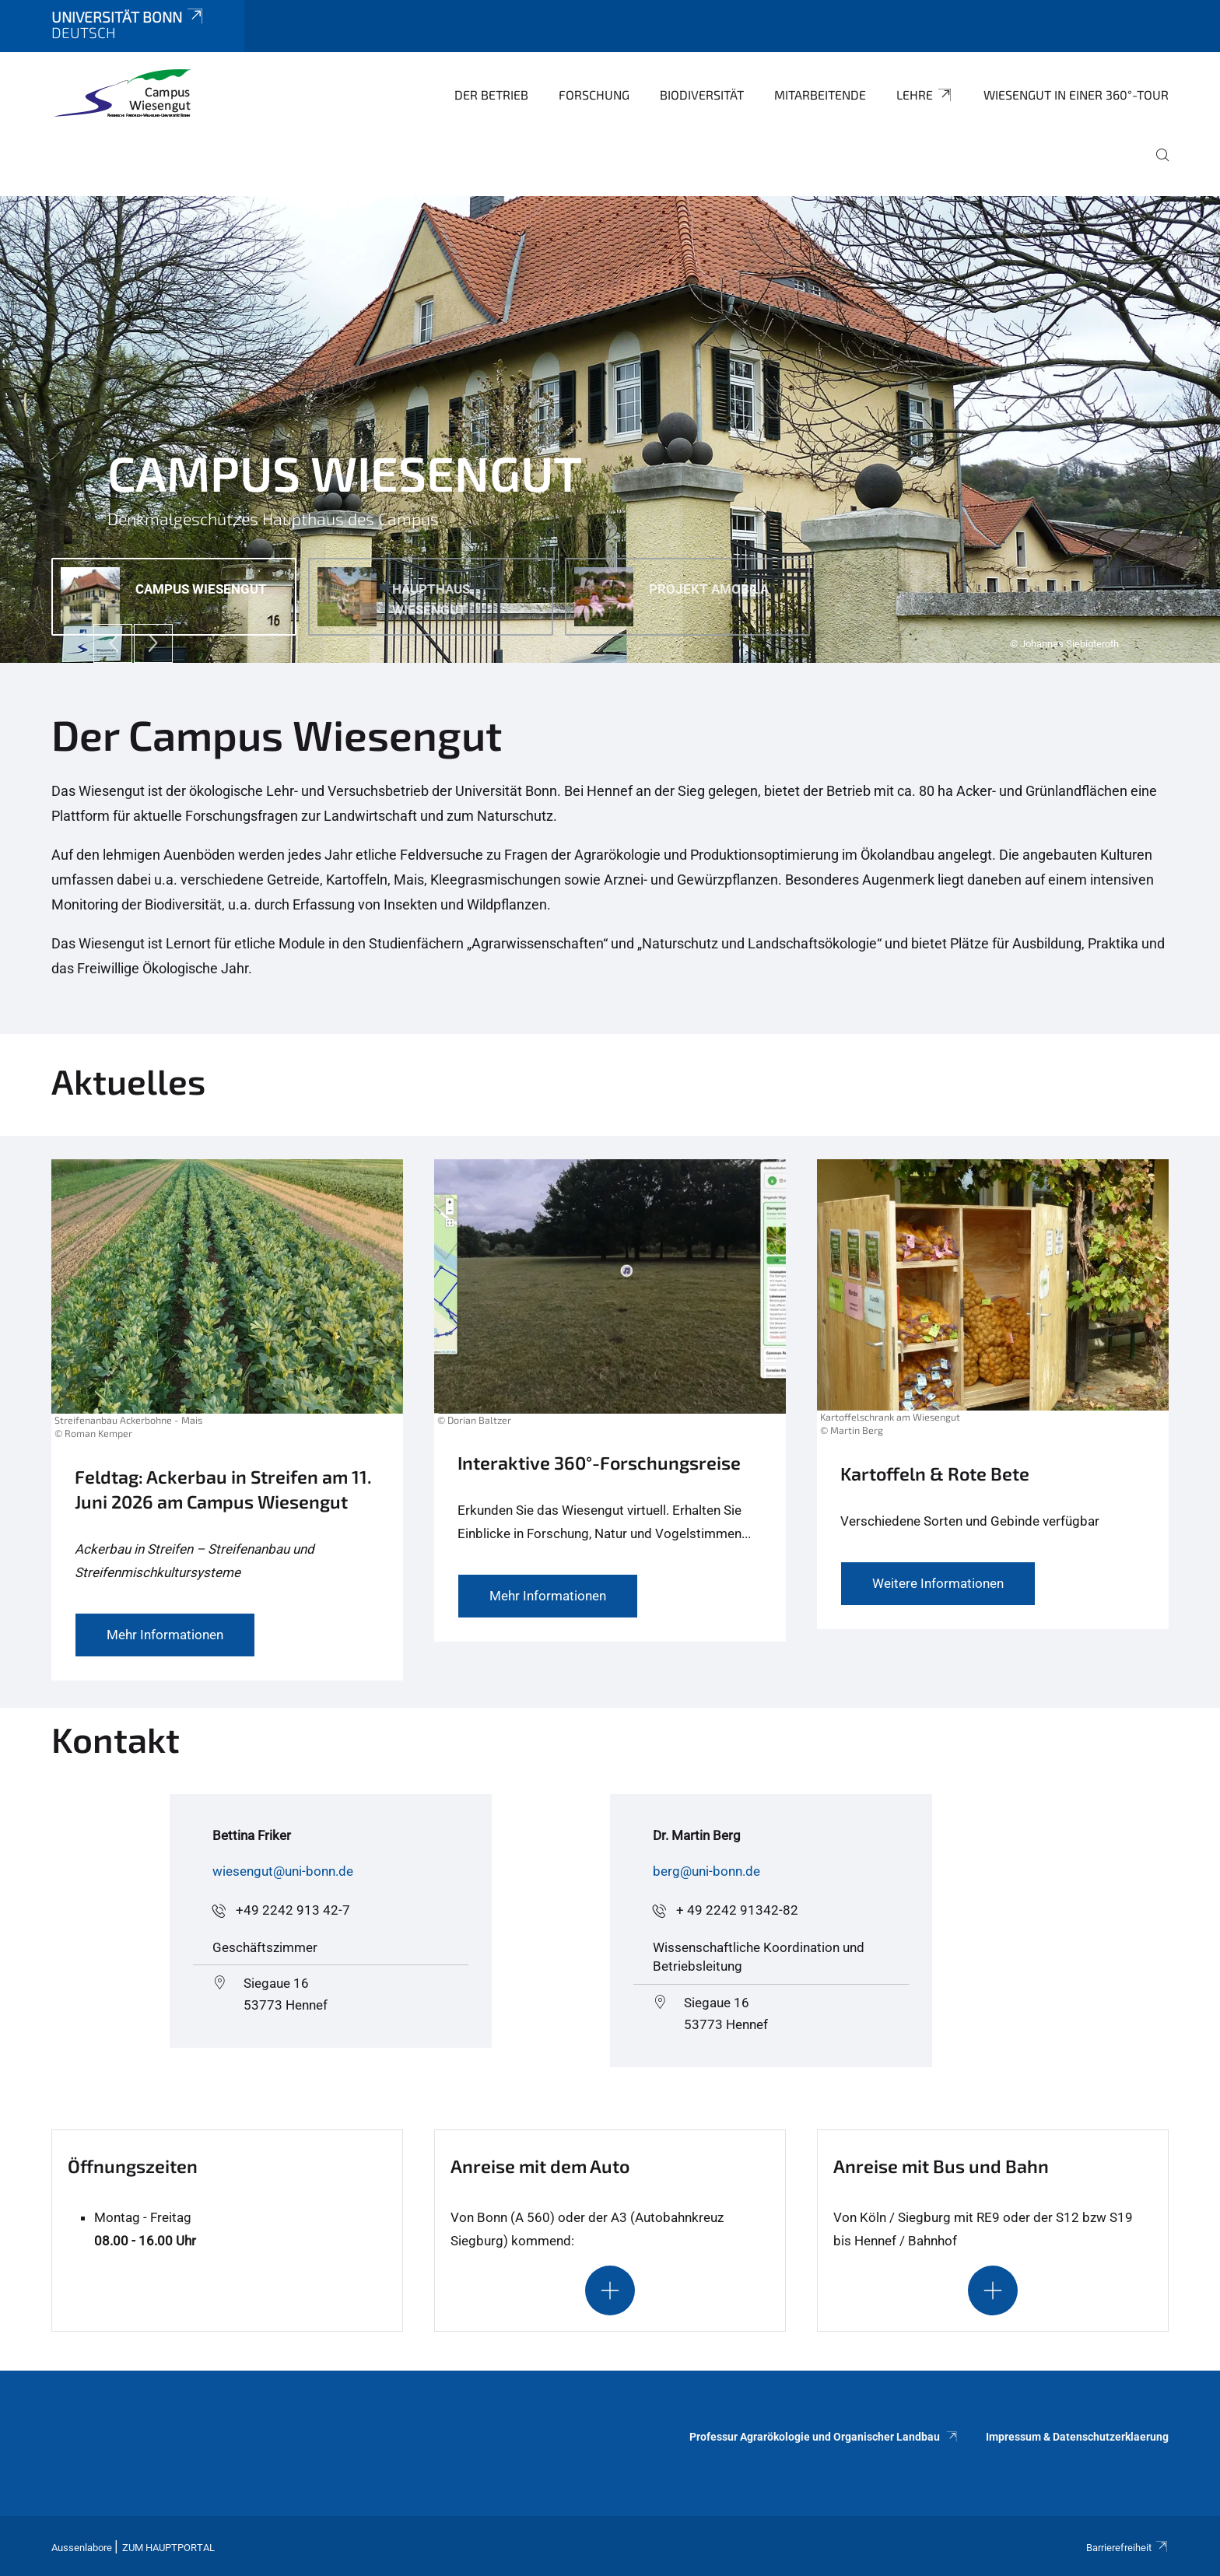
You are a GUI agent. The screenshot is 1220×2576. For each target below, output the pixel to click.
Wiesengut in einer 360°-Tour (1076, 94)
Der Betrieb (491, 94)
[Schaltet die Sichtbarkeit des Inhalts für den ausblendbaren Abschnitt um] (610, 2290)
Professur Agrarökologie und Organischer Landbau (824, 2437)
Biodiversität (702, 94)
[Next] (153, 643)
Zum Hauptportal (168, 2547)
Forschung (594, 94)
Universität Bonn (128, 17)
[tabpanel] (610, 429)
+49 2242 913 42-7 (293, 1910)
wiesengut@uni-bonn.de (282, 1871)
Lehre (924, 95)
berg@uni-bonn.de (706, 1871)
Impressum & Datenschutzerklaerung (1077, 2437)
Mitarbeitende (820, 94)
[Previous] (112, 643)
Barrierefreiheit (1127, 2547)
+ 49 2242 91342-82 (737, 1910)
